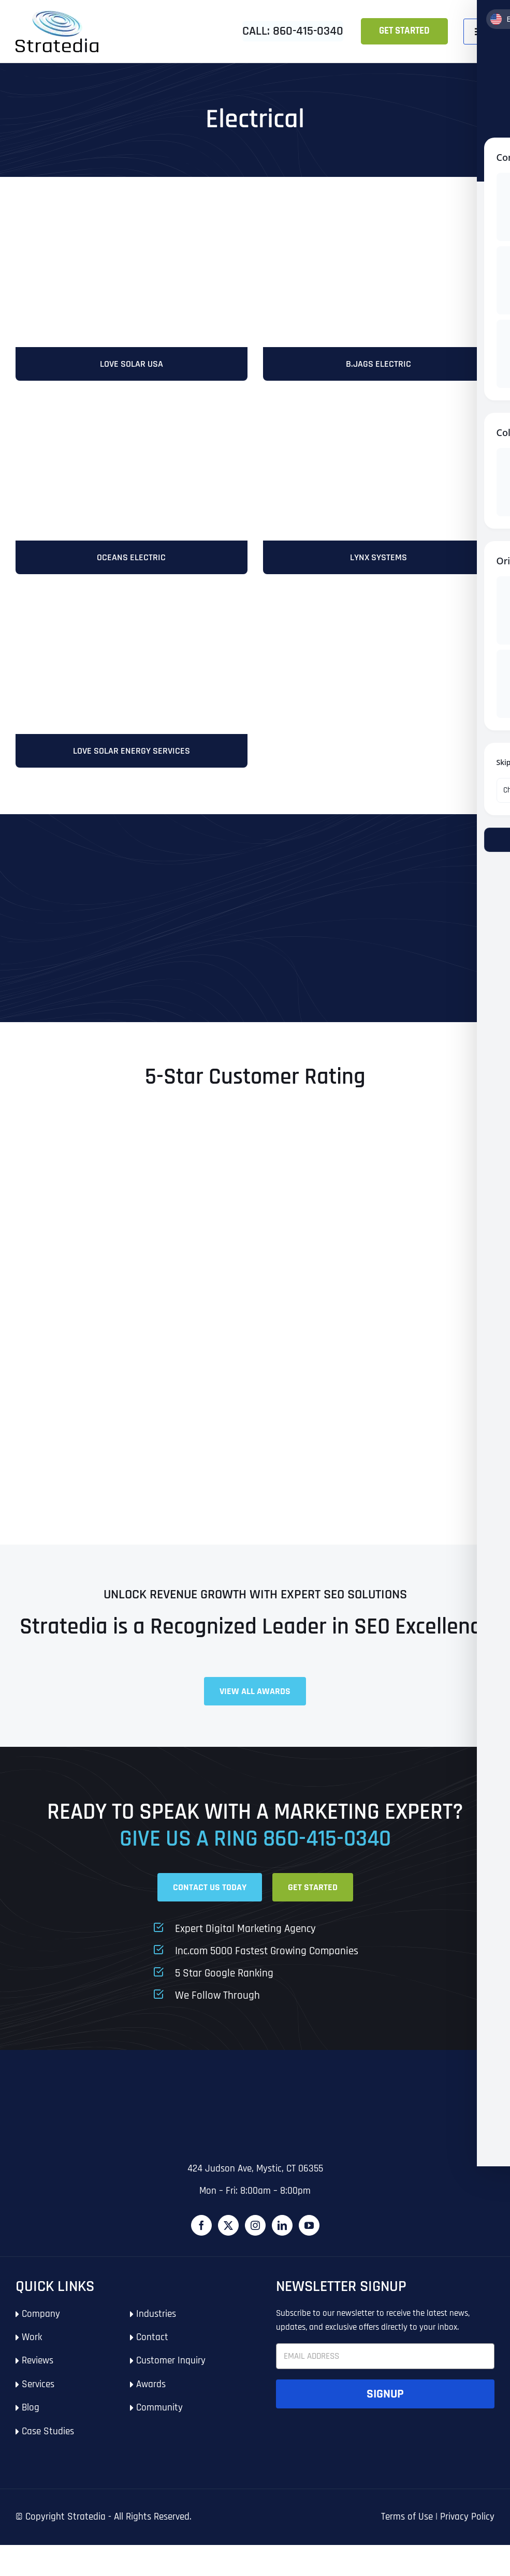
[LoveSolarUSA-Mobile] (131, 605)
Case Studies (48, 2441)
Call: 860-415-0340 (292, 31)
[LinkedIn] (282, 2235)
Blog (30, 2418)
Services (38, 2394)
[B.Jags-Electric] (379, 212)
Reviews (37, 2370)
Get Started (404, 30)
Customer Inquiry (171, 2370)
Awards (151, 2394)
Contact (152, 2347)
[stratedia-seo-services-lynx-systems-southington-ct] (379, 408)
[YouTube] (309, 2235)
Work (32, 2347)
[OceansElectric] (131, 408)
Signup (385, 2404)
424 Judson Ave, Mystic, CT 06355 (255, 2179)
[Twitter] (228, 2235)
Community (159, 2418)
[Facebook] (201, 2235)
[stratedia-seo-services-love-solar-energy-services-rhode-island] (131, 212)
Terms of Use (407, 2527)
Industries (156, 2324)
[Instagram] (255, 2235)
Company (41, 2324)
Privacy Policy (467, 2527)
